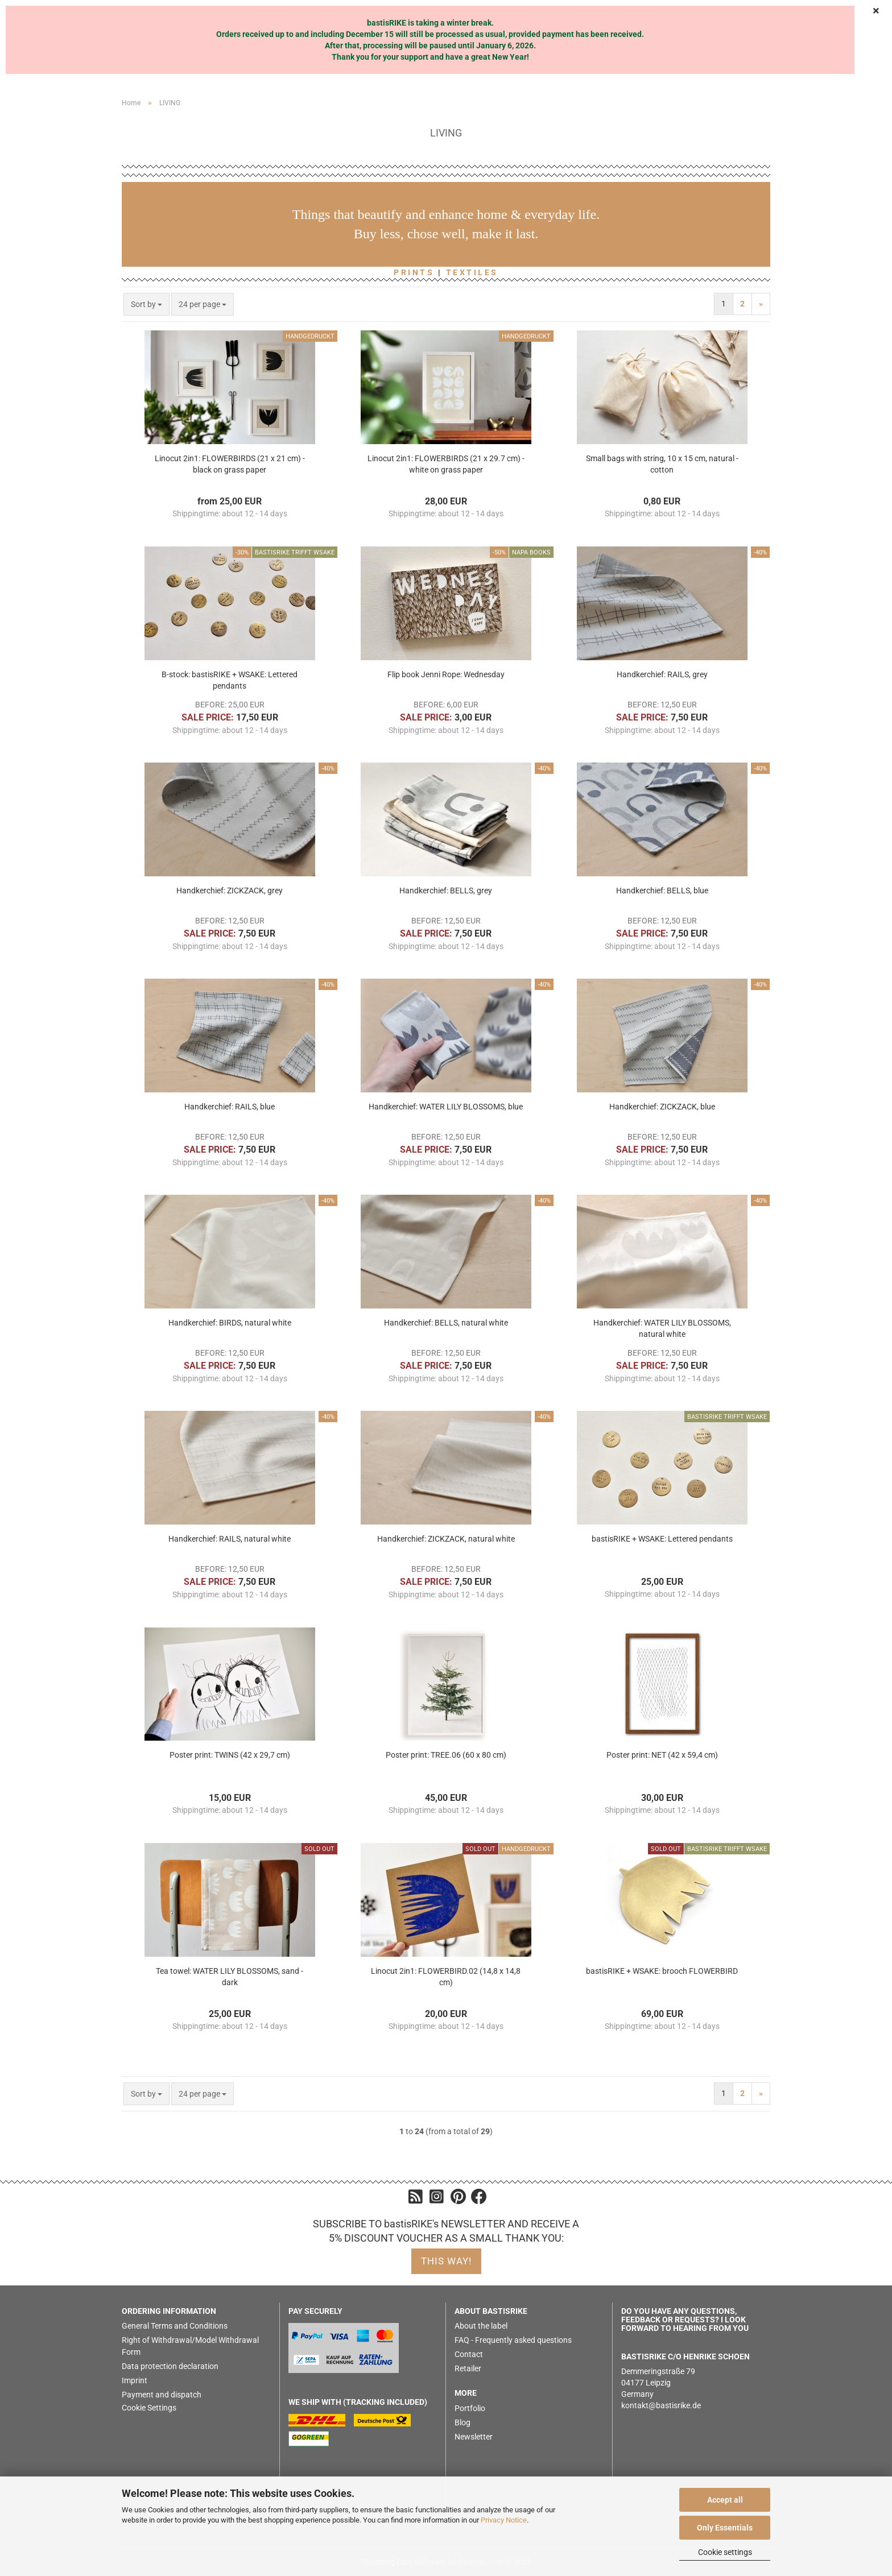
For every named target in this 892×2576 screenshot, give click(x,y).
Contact (469, 2354)
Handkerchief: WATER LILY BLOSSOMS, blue (446, 1106)
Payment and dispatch (161, 2394)
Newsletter (474, 2436)
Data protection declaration (170, 2366)
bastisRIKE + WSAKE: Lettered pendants (662, 1538)
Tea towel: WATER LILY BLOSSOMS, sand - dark (229, 1976)
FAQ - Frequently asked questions (513, 2340)
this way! (446, 2261)
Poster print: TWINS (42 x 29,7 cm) (230, 1754)
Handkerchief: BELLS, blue (662, 890)
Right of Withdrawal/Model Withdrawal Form (190, 2345)
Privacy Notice (504, 2520)
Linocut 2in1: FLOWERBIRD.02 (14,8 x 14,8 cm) (446, 1976)
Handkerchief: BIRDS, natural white (229, 1322)
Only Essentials (725, 2527)
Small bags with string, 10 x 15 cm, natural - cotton (662, 464)
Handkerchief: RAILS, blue (229, 1106)
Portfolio (470, 2408)
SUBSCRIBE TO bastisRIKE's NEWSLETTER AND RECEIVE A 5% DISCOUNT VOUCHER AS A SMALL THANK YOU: (446, 2231)
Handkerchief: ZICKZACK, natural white (446, 1538)
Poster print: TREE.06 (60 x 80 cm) (446, 1754)
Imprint (134, 2380)
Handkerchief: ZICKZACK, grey (229, 890)
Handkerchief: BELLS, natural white (446, 1322)
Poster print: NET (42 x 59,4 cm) (662, 1754)
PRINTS (414, 272)
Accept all (725, 2499)
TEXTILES (472, 272)
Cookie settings (725, 2552)
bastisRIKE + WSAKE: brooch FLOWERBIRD (662, 1971)
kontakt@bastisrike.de (661, 2405)
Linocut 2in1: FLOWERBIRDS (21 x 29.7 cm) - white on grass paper (446, 464)
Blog (462, 2422)
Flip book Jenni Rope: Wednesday (446, 674)
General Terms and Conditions (175, 2325)
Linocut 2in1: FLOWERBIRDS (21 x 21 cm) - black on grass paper (230, 464)
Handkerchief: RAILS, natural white (229, 1538)
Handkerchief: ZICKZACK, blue (662, 1106)
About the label (481, 2325)
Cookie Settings (149, 2407)
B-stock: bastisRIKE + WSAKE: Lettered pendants (230, 680)
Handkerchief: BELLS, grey (445, 890)
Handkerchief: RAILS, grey (662, 674)
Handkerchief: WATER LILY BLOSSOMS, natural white (662, 1328)
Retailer (468, 2368)
